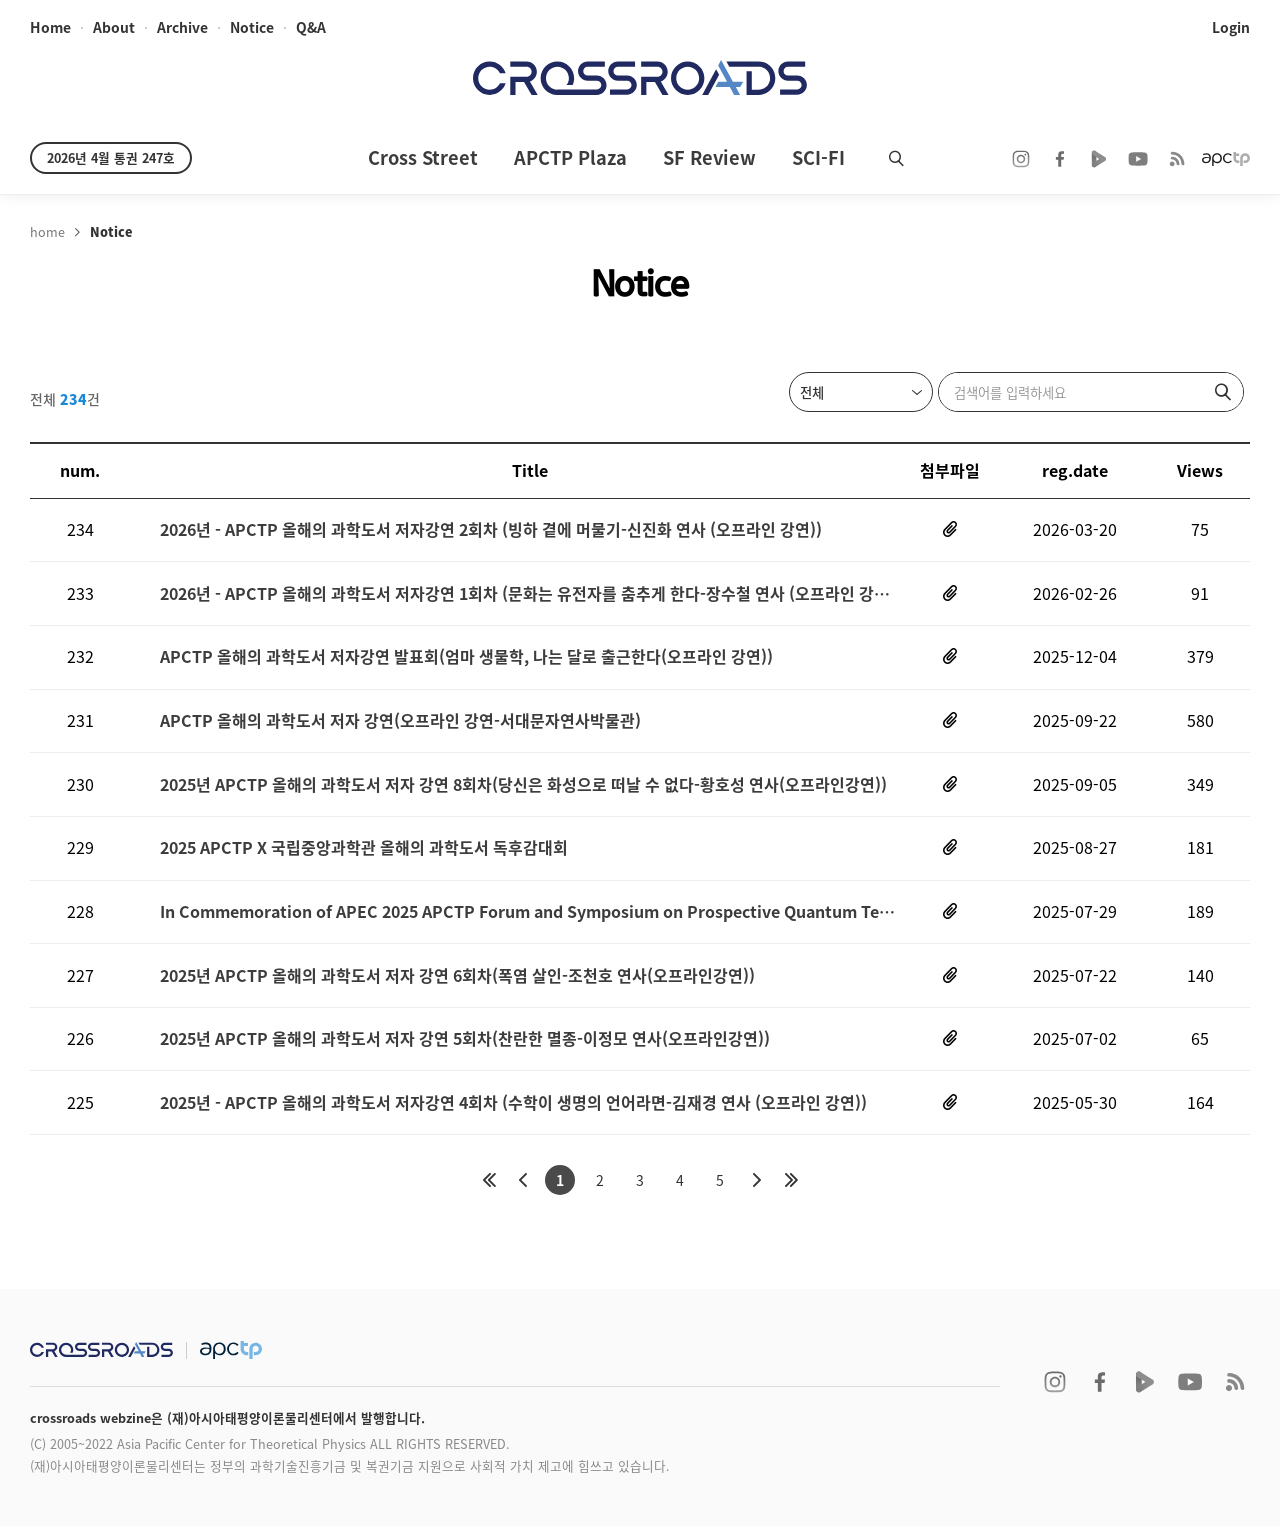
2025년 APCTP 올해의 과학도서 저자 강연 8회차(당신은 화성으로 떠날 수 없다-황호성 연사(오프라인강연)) (523, 789)
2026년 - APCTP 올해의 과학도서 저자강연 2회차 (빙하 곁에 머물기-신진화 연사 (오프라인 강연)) (491, 530)
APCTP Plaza (570, 157)
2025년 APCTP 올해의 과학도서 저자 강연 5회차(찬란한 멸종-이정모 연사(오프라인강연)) (465, 1049)
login (1231, 28)
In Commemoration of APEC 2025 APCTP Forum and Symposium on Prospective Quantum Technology (530, 919)
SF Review (709, 157)
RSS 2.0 (1235, 1394)
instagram (1021, 159)
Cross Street (423, 157)
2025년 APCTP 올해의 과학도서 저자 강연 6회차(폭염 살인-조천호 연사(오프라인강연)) (457, 984)
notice (251, 28)
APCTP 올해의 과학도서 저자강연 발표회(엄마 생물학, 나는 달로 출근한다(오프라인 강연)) (466, 660)
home (50, 28)
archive (181, 28)
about (113, 28)
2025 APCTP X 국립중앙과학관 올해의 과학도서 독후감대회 (364, 854)
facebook (1060, 159)
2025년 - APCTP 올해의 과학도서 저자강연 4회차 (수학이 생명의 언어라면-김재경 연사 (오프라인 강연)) (513, 1113)
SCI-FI (818, 157)
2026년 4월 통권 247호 (111, 157)
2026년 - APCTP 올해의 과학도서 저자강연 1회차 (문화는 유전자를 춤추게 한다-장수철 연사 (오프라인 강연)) (530, 595)
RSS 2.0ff (1177, 159)
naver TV (1099, 159)
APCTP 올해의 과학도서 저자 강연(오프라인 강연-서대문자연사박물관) (400, 725)
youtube (1138, 159)
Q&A (310, 28)
